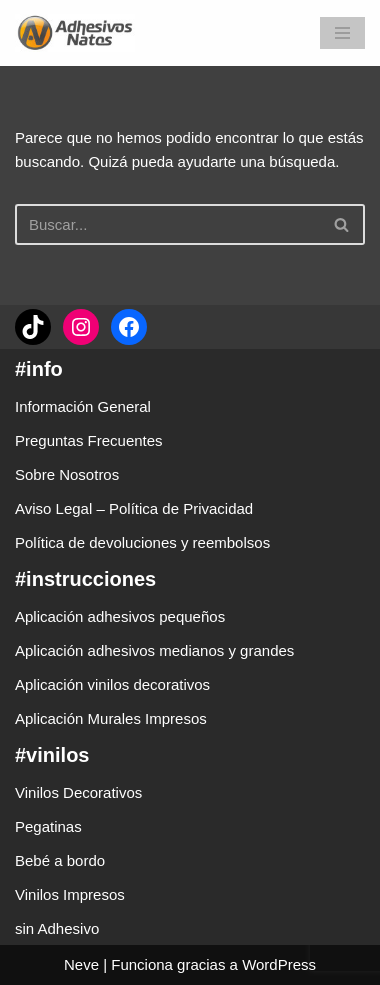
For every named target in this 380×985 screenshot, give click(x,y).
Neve (81, 964)
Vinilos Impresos (70, 894)
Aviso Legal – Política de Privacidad (134, 508)
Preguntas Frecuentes (89, 440)
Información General (83, 406)
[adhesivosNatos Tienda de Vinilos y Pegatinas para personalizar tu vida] (80, 33)
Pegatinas (48, 826)
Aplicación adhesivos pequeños (120, 616)
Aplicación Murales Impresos (111, 718)
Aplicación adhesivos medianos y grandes (154, 650)
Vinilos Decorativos (78, 792)
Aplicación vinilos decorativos (112, 684)
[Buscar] (167, 224)
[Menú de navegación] (342, 33)
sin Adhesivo (57, 928)
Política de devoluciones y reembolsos (142, 542)
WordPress (279, 964)
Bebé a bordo (60, 860)
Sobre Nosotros (67, 474)
